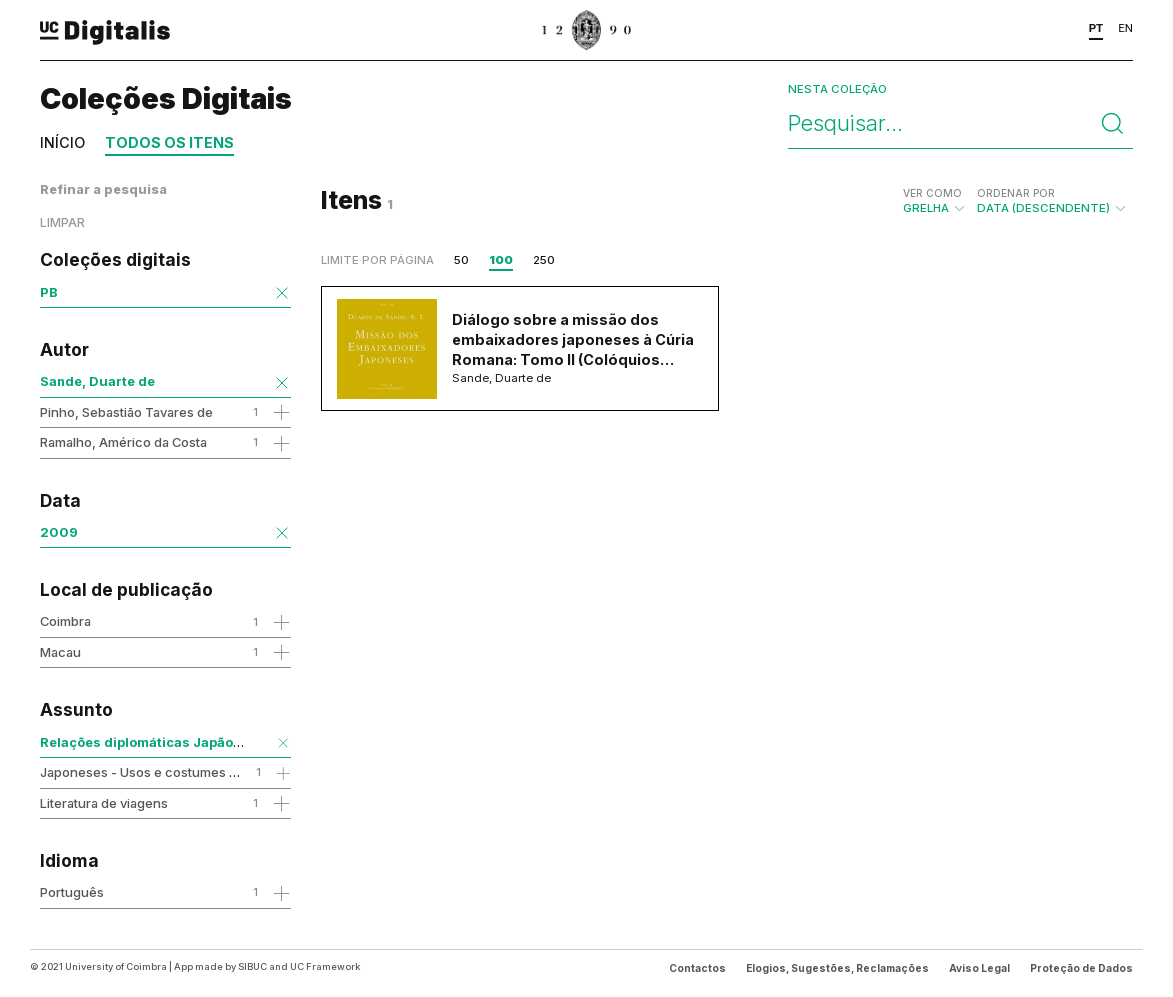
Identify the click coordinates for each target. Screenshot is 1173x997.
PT (1096, 28)
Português (72, 892)
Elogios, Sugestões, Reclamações (837, 968)
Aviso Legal (979, 968)
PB (49, 292)
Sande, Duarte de (97, 381)
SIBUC (252, 966)
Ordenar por (1016, 193)
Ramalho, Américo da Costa (123, 442)
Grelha (935, 201)
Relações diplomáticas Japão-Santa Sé (168, 742)
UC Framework (325, 966)
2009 (59, 532)
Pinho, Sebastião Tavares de (126, 412)
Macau (60, 652)
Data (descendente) (1052, 201)
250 (544, 260)
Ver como (932, 193)
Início (62, 142)
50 (461, 260)
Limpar (62, 222)
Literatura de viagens (104, 803)
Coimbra (65, 621)
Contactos (697, 968)
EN (1125, 28)
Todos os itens (169, 142)
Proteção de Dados (1081, 968)
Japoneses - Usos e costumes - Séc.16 (158, 772)
